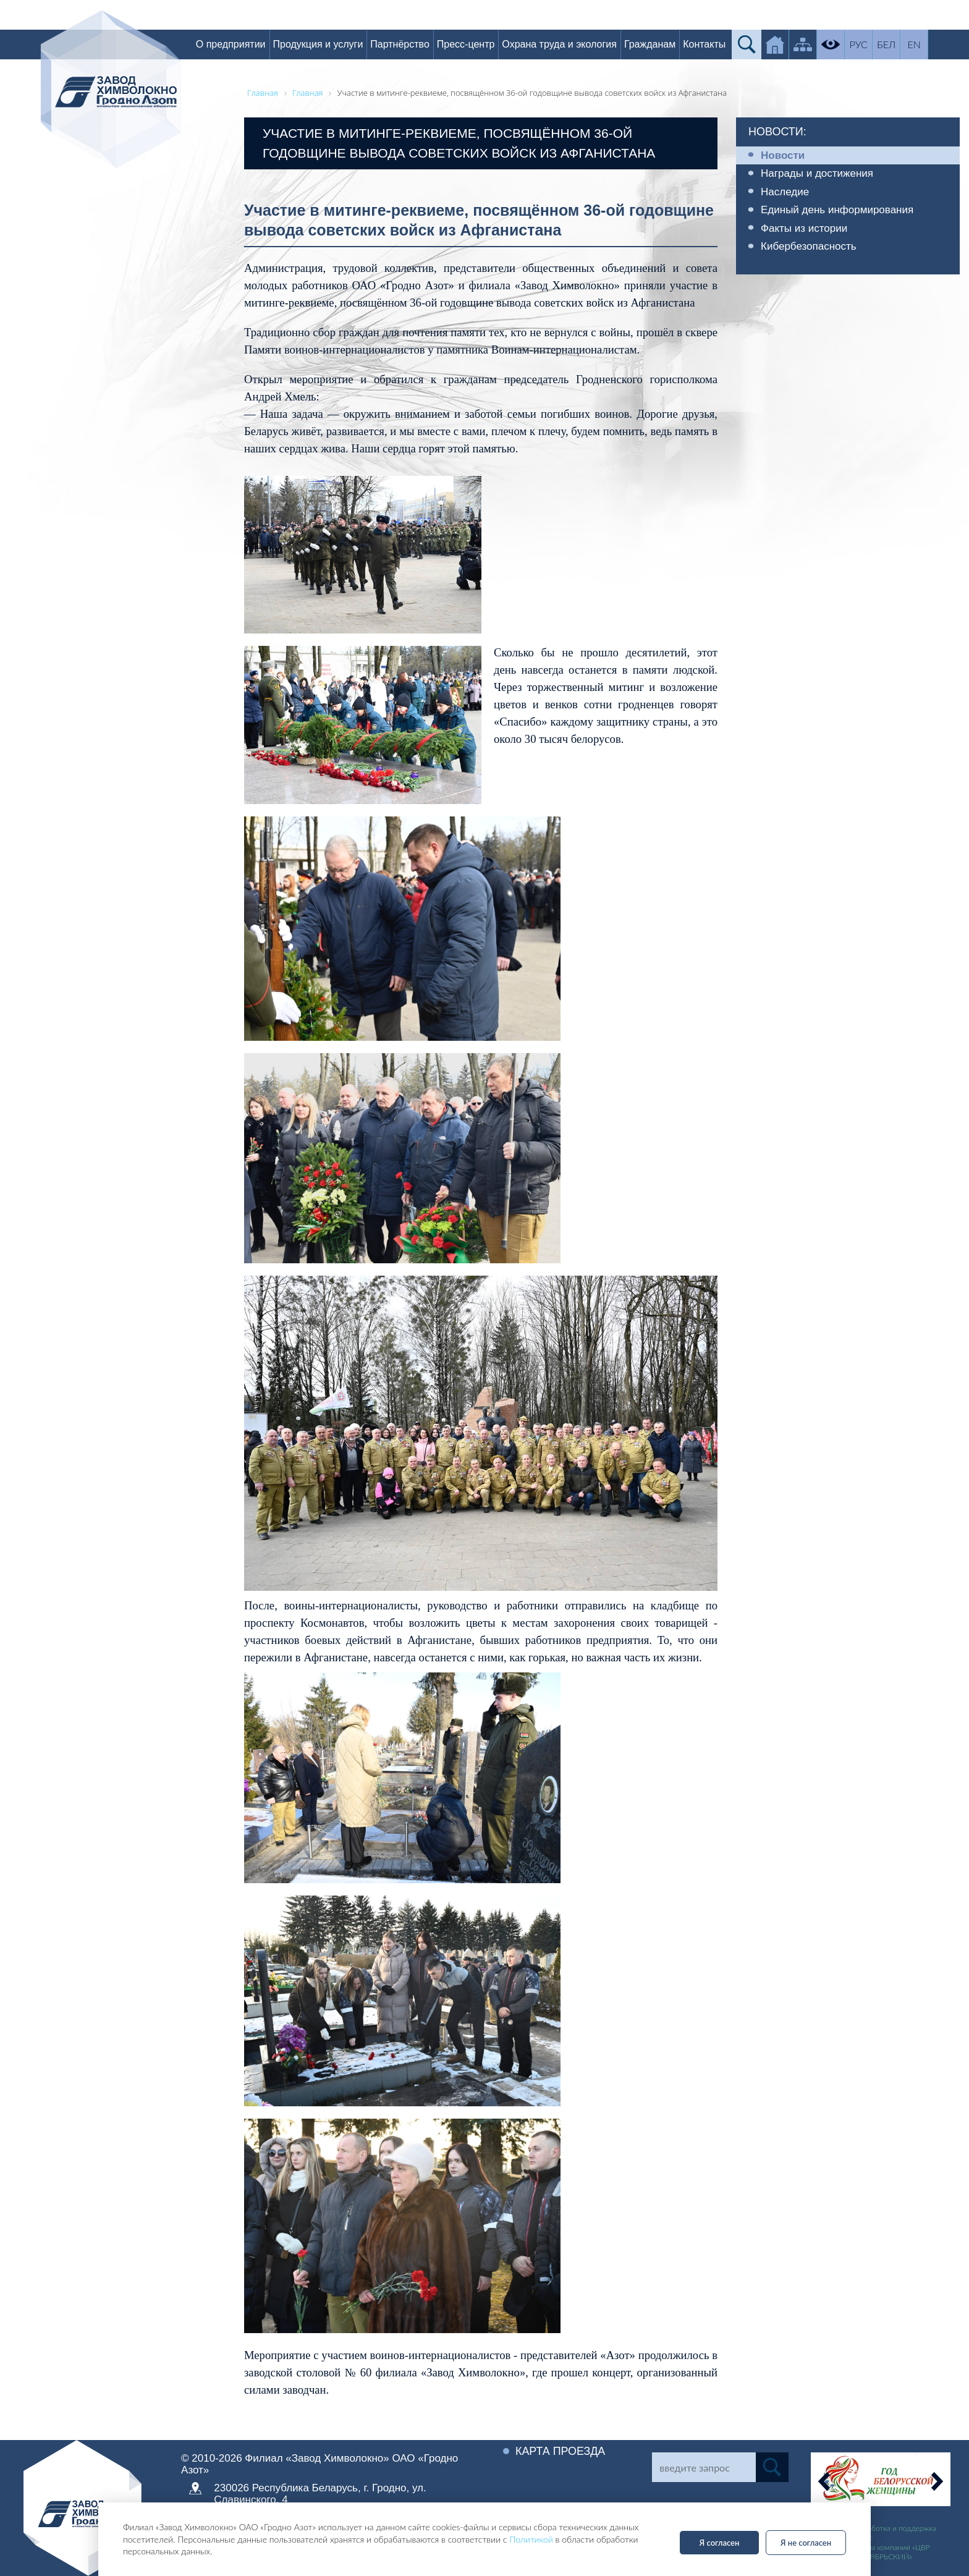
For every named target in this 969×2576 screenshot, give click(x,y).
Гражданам (651, 44)
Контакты (705, 44)
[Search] (703, 2467)
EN (915, 44)
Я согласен (720, 2543)
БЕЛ (887, 44)
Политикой (531, 2539)
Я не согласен (806, 2543)
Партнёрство (400, 44)
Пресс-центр (467, 44)
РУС (860, 44)
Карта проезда (560, 2451)
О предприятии (232, 44)
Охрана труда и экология (560, 44)
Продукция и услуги (319, 44)
